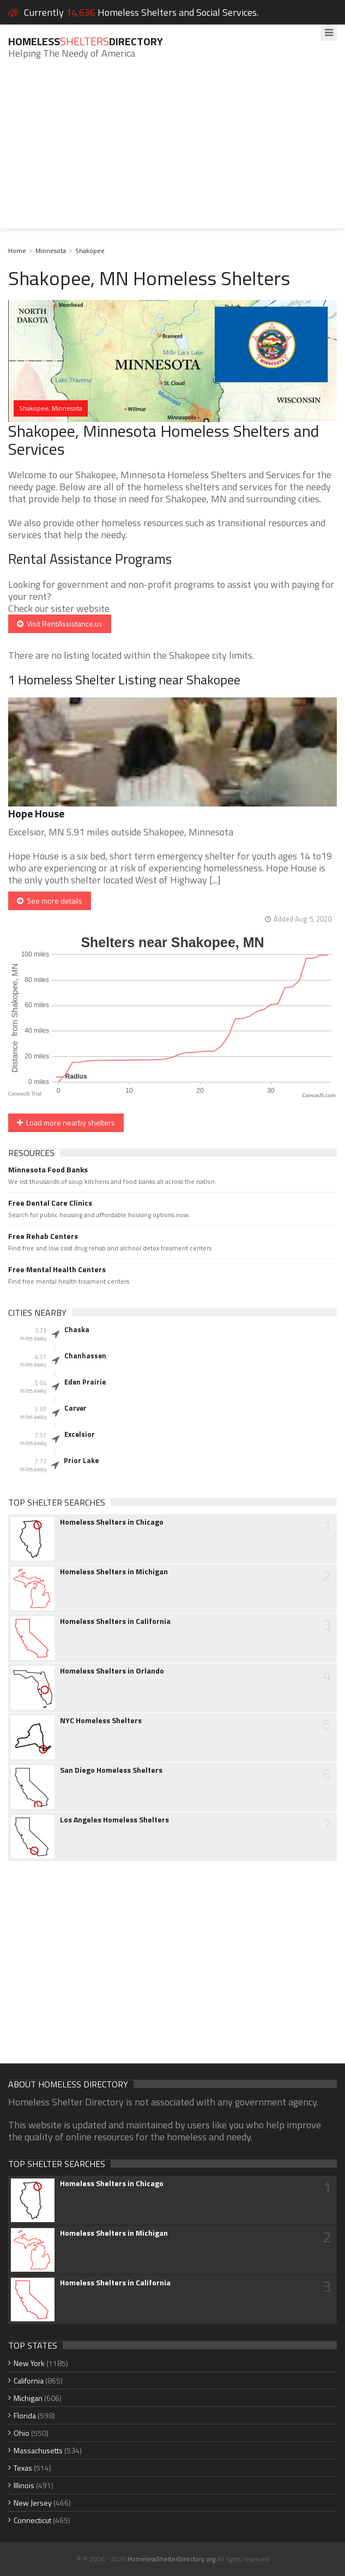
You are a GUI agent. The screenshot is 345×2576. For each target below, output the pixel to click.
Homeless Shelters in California (115, 1621)
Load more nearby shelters (66, 1122)
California (29, 2380)
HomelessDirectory (85, 41)
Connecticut (32, 2520)
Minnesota (50, 250)
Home (17, 250)
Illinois (24, 2485)
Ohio (21, 2433)
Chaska (76, 1329)
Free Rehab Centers (43, 1236)
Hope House (36, 813)
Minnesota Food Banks (48, 1170)
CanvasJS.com (319, 1095)
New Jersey (33, 2502)
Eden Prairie (85, 1382)
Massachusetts (38, 2450)
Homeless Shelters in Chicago (112, 1522)
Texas (23, 2467)
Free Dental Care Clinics (50, 1203)
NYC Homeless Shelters (101, 1720)
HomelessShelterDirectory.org (171, 2559)
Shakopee (90, 250)
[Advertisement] (172, 152)
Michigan (28, 2398)
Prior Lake (81, 1460)
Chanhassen (85, 1356)
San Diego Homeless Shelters (111, 1770)
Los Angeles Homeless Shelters (114, 1820)
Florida (25, 2415)
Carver (75, 1408)
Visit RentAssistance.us (59, 623)
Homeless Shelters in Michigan (114, 1571)
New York (29, 2363)
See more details (49, 900)
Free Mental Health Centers (57, 1269)
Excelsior (79, 1434)
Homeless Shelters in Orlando (112, 1671)
